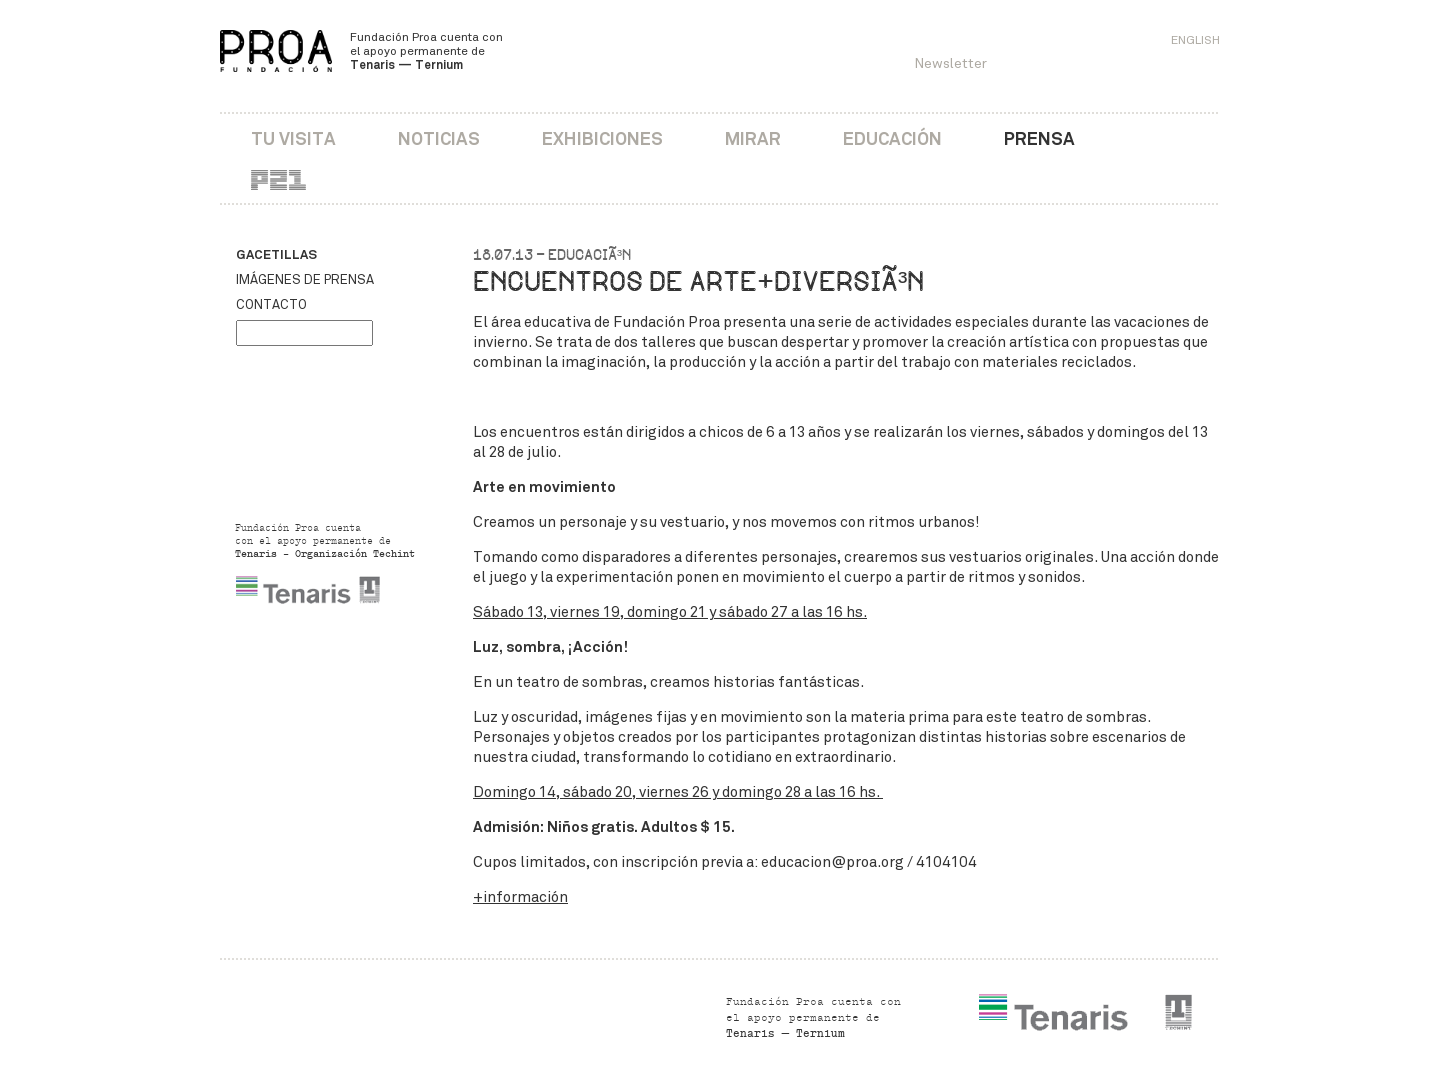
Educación (892, 138)
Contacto (271, 305)
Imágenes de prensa (305, 280)
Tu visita (293, 138)
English (1195, 40)
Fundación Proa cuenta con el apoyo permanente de (426, 51)
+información (520, 897)
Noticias (439, 138)
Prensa (1039, 138)
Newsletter (950, 63)
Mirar (753, 138)
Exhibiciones (602, 138)
